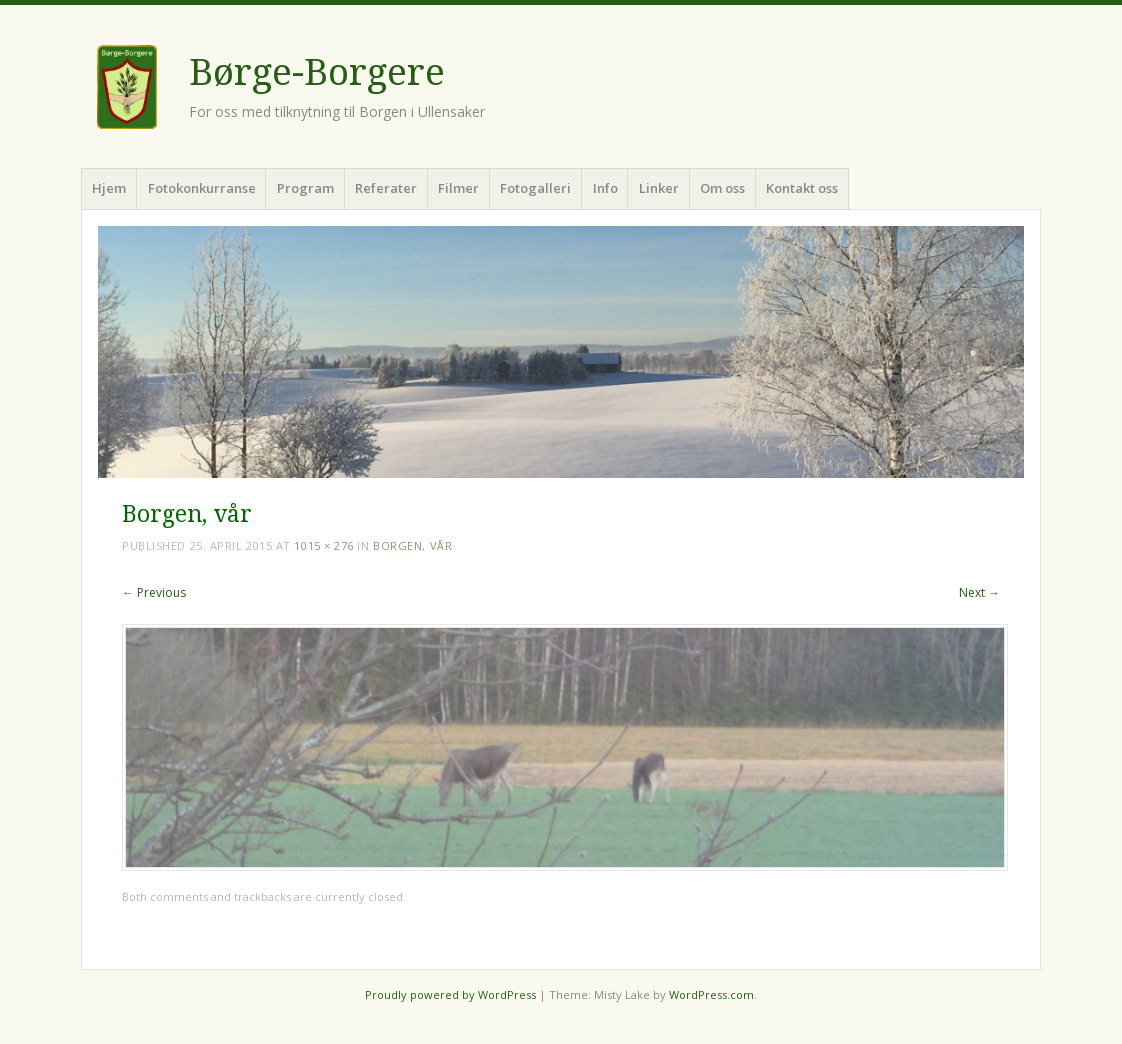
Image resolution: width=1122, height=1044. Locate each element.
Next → (979, 592)
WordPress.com (711, 994)
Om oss (722, 188)
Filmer (458, 188)
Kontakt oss (802, 188)
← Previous (154, 592)
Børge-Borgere (317, 72)
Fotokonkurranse (202, 188)
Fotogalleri (535, 188)
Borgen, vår (412, 545)
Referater (386, 188)
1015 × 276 (324, 545)
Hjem (109, 188)
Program (305, 188)
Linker (659, 188)
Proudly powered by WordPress (450, 994)
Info (605, 188)
